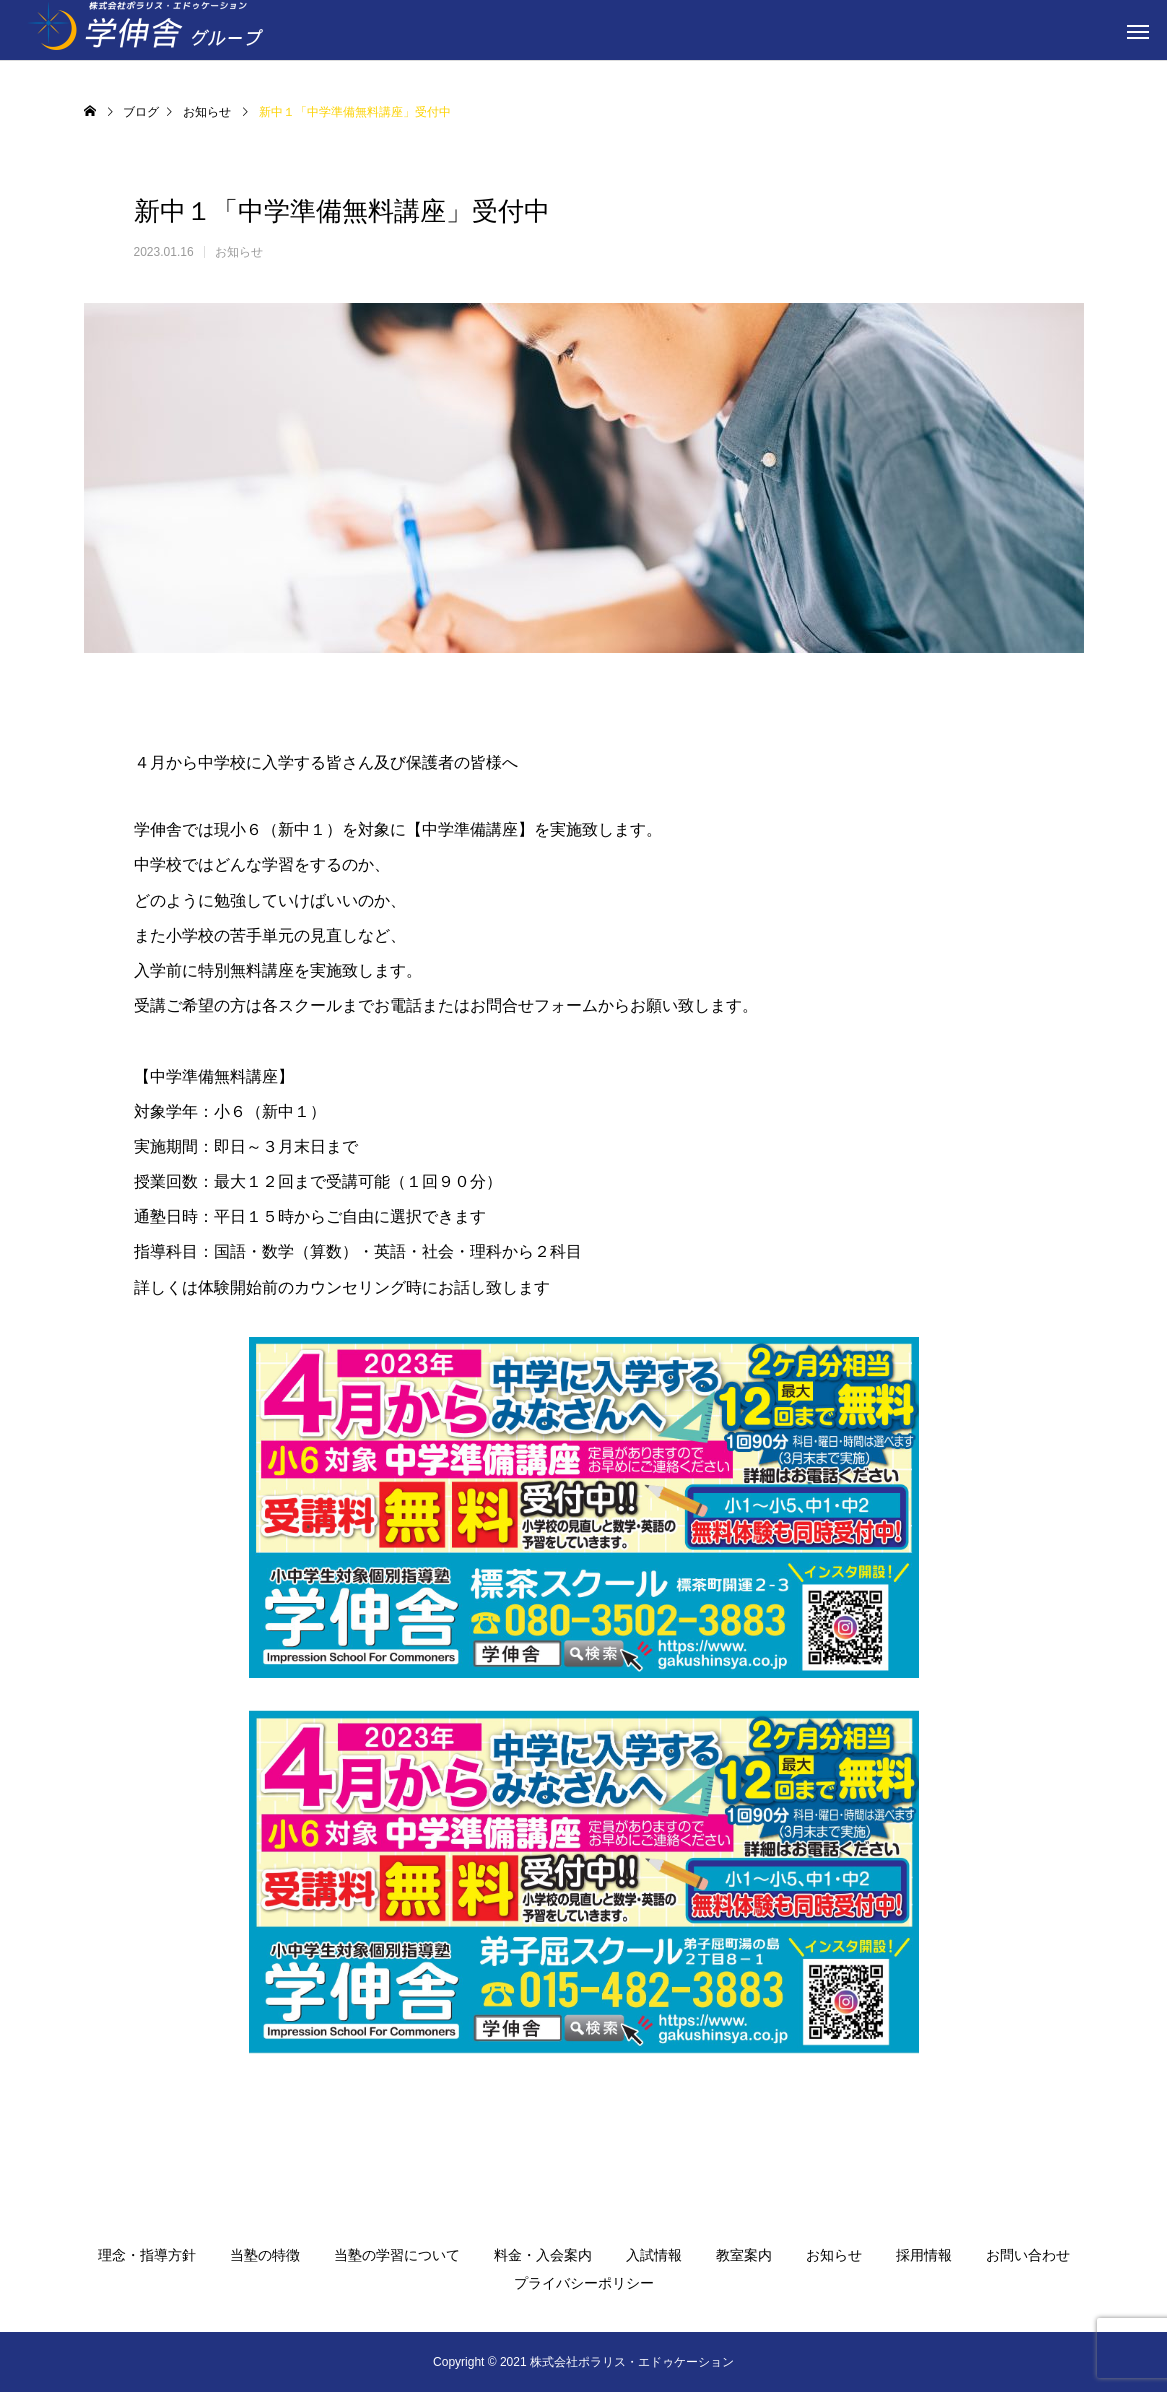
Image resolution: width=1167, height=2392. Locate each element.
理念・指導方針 (147, 2255)
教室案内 (744, 2255)
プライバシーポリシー (584, 2283)
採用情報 (924, 2255)
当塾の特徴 (265, 2255)
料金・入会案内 (543, 2255)
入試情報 (654, 2255)
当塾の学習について (397, 2255)
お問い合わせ (1028, 2255)
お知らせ (239, 252)
